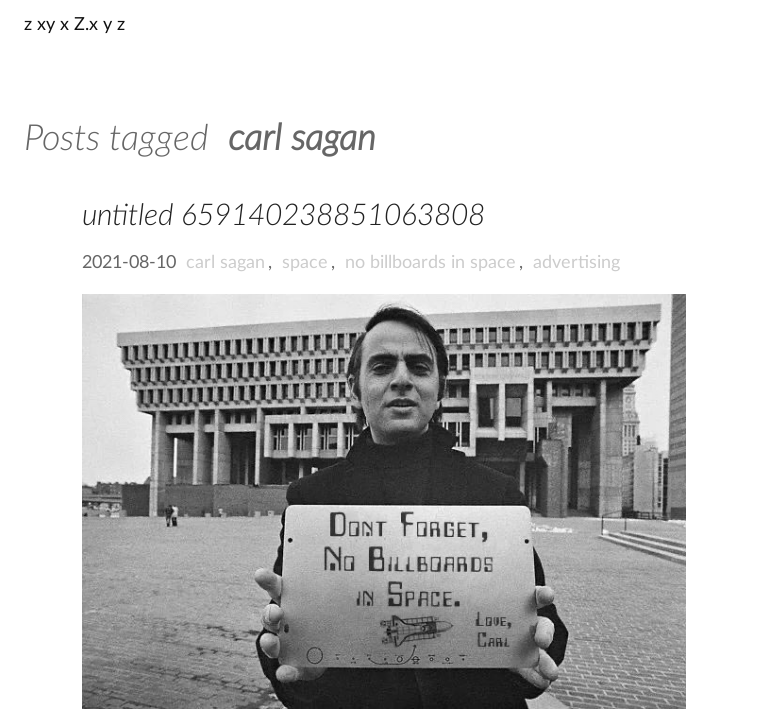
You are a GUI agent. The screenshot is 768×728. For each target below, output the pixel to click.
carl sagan (225, 263)
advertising (576, 263)
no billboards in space (430, 263)
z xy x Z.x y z (74, 25)
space (305, 263)
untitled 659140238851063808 (283, 216)
